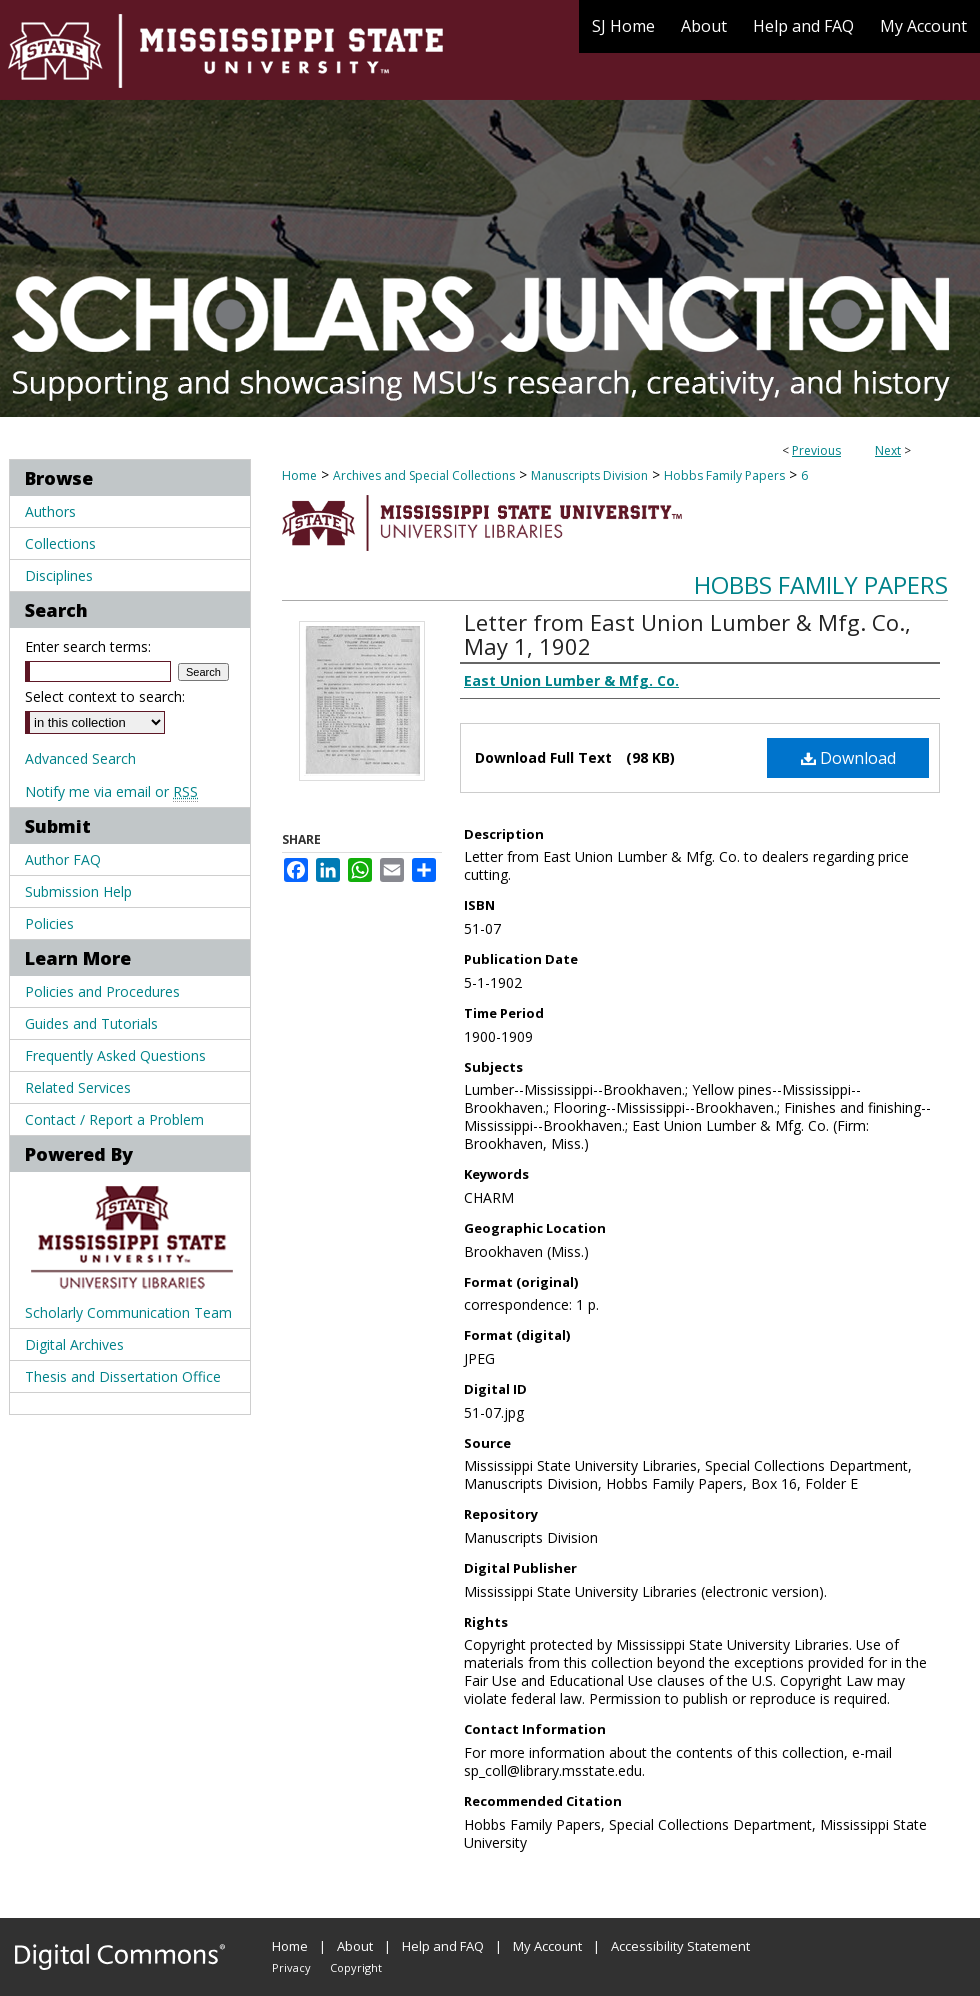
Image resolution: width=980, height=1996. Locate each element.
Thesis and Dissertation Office (123, 1376)
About (355, 1946)
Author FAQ (63, 859)
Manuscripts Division (589, 475)
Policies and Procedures (102, 991)
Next (888, 450)
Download (848, 758)
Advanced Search (80, 758)
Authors (50, 511)
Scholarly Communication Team (128, 1312)
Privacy (291, 1967)
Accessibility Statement (680, 1946)
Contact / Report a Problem (114, 1119)
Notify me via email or (111, 791)
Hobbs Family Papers (724, 475)
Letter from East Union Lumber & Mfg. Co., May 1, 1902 (687, 634)
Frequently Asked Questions (115, 1055)
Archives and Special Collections (424, 475)
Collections (60, 543)
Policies (49, 923)
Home (299, 475)
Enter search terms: (88, 646)
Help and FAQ (443, 1946)
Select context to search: (105, 696)
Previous (816, 450)
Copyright (356, 1967)
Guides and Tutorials (91, 1023)
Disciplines (59, 575)
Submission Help (78, 891)
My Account (547, 1946)
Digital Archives (74, 1344)
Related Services (78, 1087)
